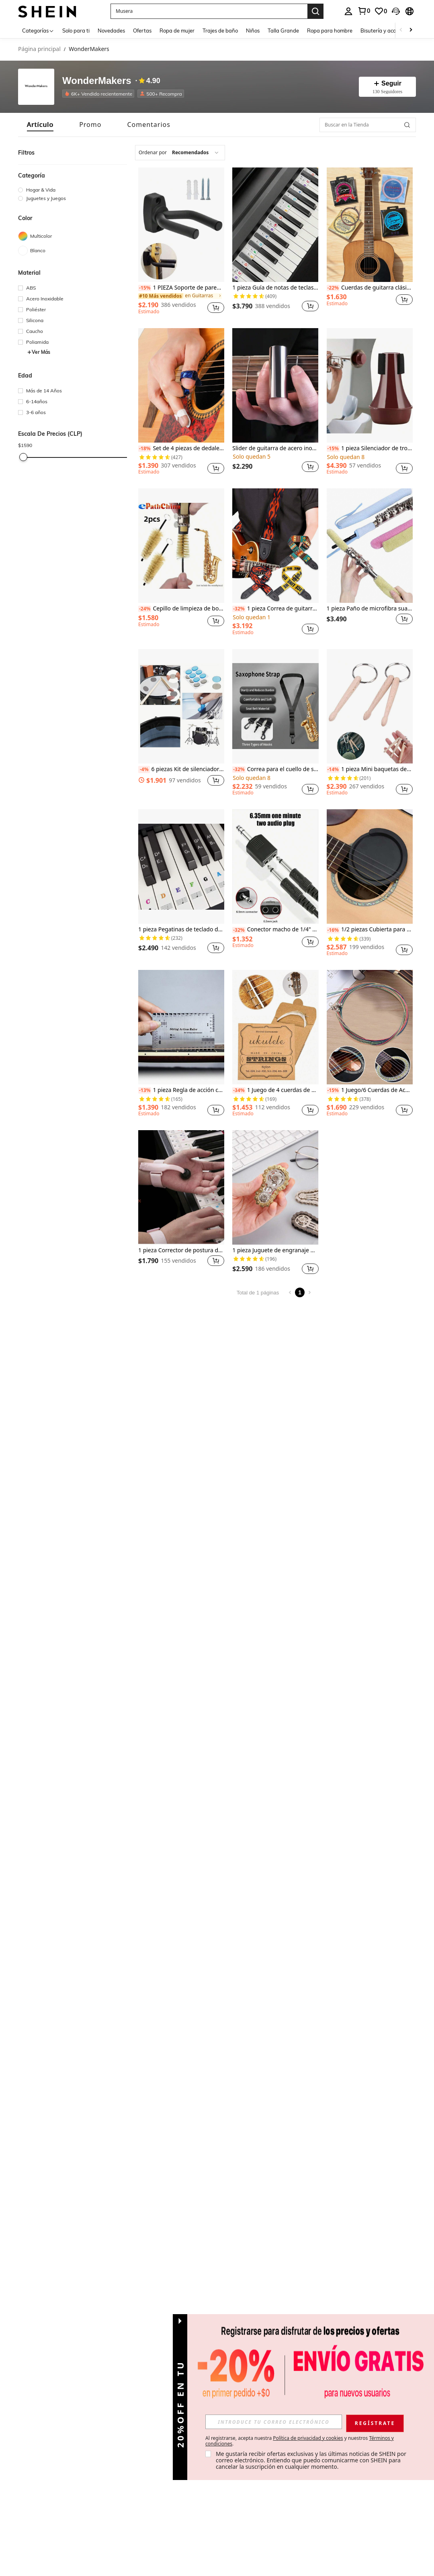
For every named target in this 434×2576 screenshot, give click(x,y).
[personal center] (348, 11)
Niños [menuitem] (253, 30)
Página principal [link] (39, 49)
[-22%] (333, 288)
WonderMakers (96, 81)
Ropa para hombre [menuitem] (329, 30)
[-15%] (144, 288)
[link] (363, 11)
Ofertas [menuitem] (142, 30)
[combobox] (180, 152)
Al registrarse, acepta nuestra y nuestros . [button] (299, 2441)
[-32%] (238, 609)
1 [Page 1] (299, 1292)
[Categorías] (38, 30)
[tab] (40, 125)
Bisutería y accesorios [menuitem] (386, 30)
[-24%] (144, 609)
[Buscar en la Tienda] (367, 125)
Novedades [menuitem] (111, 30)
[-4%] (144, 769)
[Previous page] (290, 1292)
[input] (273, 2422)
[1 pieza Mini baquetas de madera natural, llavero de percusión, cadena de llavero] (370, 706)
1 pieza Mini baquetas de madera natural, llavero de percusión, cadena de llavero (370, 769)
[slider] (23, 457)
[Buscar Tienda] (407, 125)
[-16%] (333, 930)
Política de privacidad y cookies (308, 2438)
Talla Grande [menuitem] (283, 30)
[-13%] (144, 1090)
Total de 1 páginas (258, 1293)
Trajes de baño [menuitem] (220, 30)
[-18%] (144, 448)
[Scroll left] (401, 30)
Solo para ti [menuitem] (76, 30)
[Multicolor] (78, 236)
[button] (209, 11)
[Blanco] (78, 250)
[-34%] (238, 1090)
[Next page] (309, 1292)
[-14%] (333, 769)
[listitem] (99, 94)
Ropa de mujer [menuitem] (177, 30)
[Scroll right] (411, 30)
